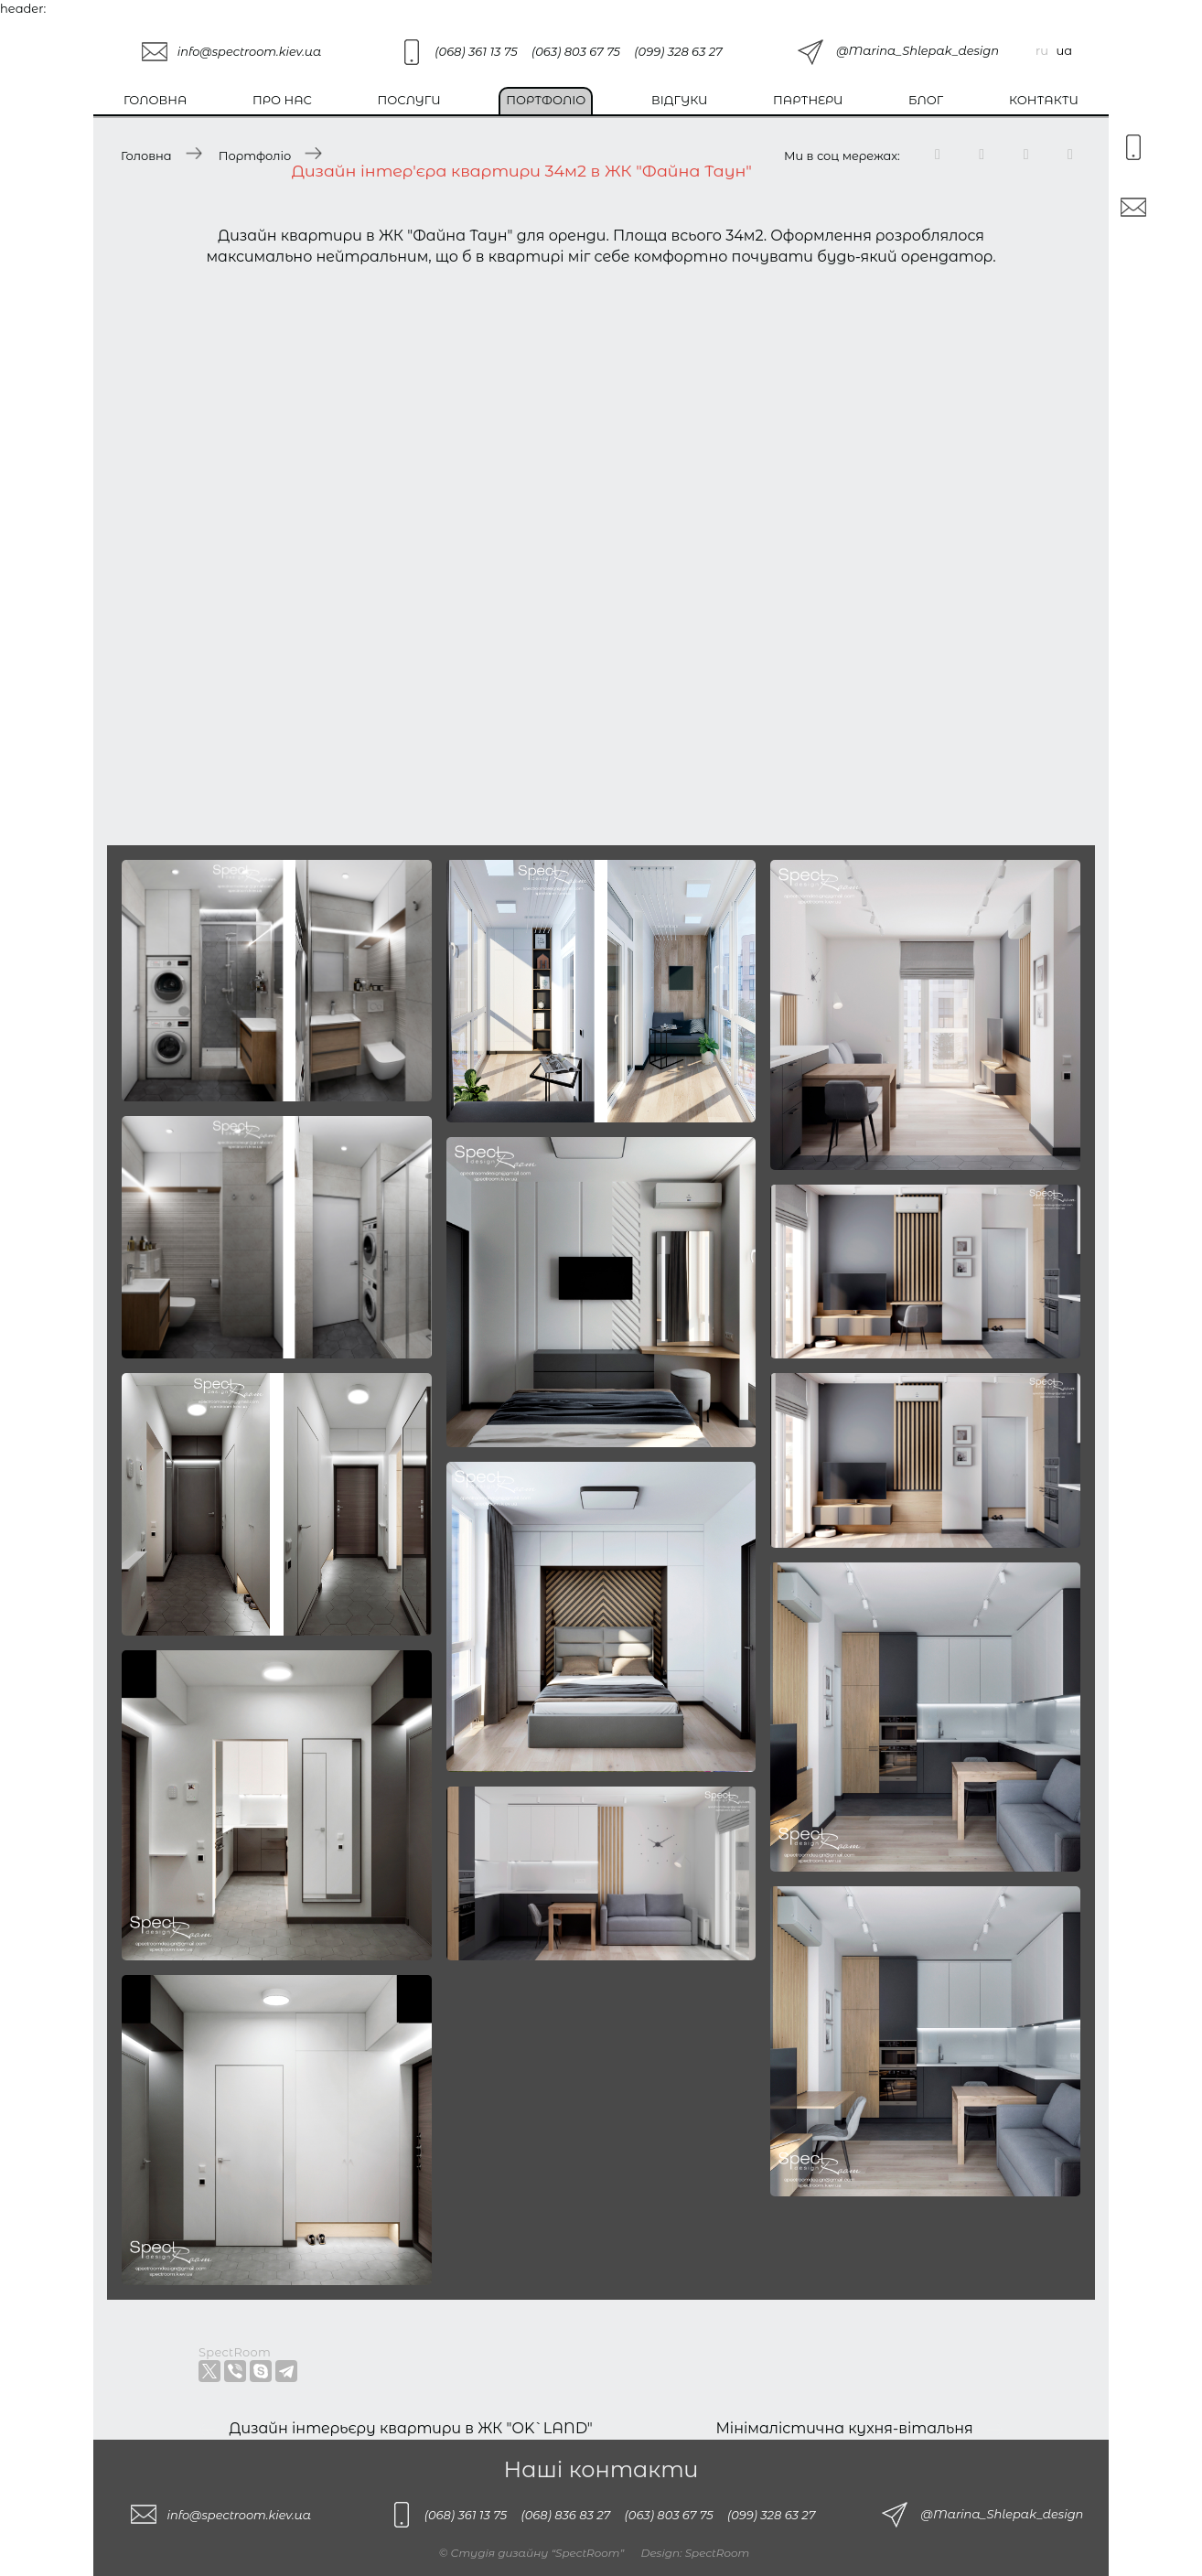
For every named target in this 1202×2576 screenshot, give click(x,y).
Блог (925, 99)
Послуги (409, 99)
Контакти (1044, 99)
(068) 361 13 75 (476, 51)
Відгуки (679, 99)
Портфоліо (545, 99)
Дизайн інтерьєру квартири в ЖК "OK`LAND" (411, 2428)
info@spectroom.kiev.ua (249, 51)
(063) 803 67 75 (575, 51)
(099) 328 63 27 (678, 51)
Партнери (807, 99)
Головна (155, 99)
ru (1042, 50)
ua (1064, 50)
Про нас (282, 99)
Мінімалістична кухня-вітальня (843, 2428)
